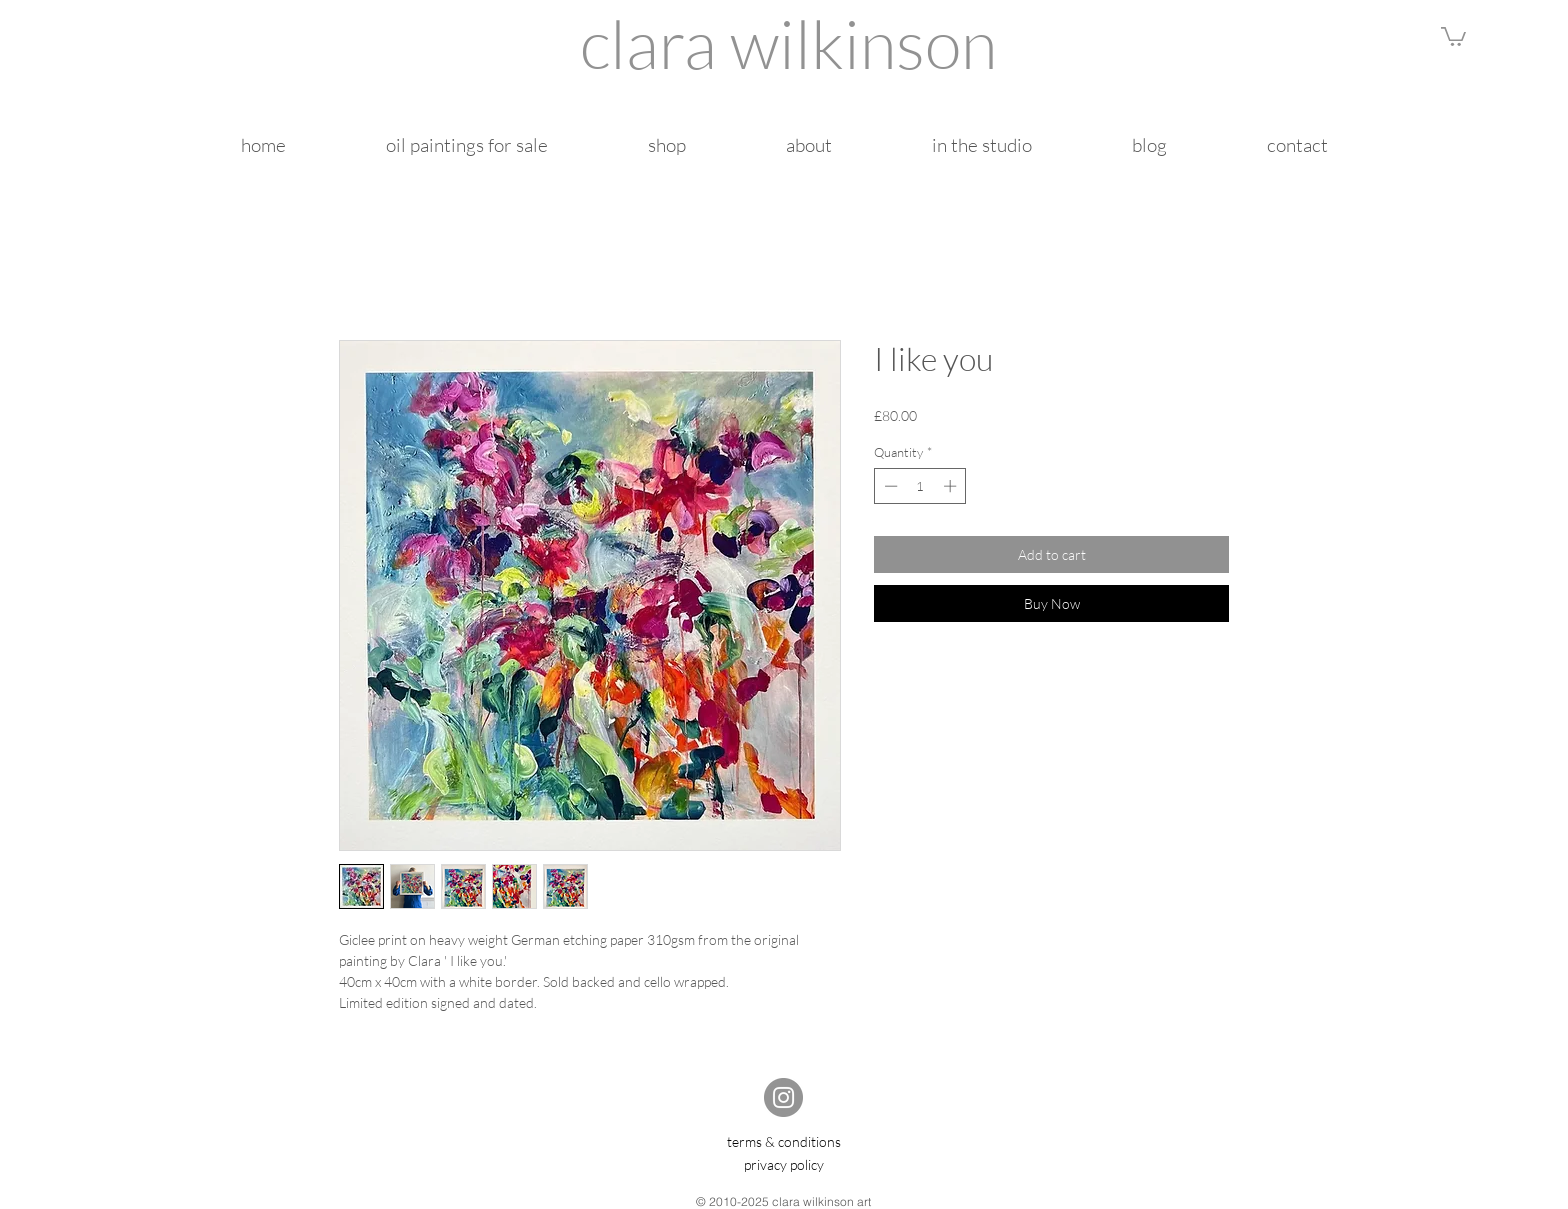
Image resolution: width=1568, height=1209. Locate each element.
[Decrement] (889, 486)
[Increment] (952, 486)
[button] (1453, 35)
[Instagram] (783, 1097)
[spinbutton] (920, 486)
